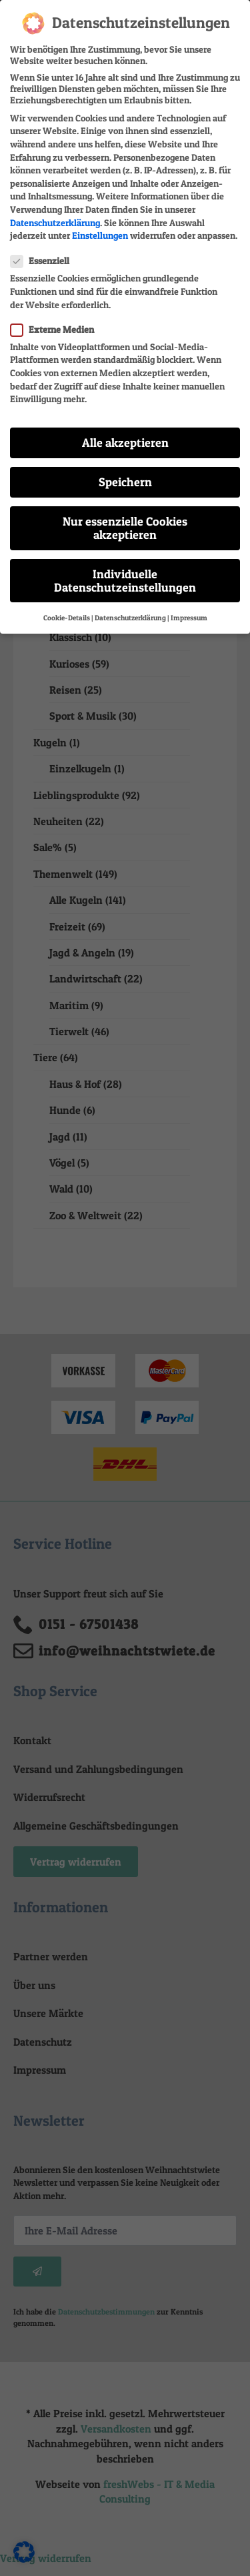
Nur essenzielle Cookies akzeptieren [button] (125, 517)
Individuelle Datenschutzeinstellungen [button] (125, 570)
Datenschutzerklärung (55, 211)
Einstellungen (100, 224)
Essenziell (44, 250)
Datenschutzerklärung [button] (130, 607)
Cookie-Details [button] (66, 607)
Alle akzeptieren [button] (125, 432)
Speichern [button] (125, 471)
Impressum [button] (189, 607)
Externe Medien (56, 318)
